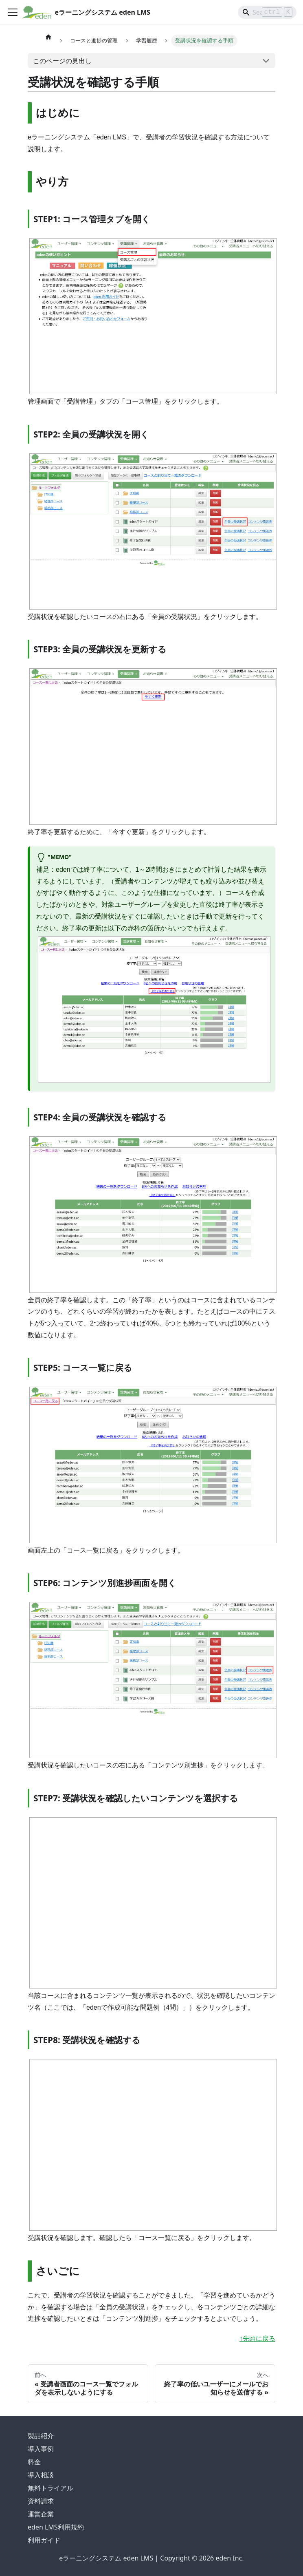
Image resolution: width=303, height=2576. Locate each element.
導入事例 (41, 2448)
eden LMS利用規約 (56, 2527)
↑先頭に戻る (257, 2338)
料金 (34, 2461)
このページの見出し (62, 60)
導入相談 (41, 2474)
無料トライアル (50, 2487)
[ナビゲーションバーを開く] (13, 12)
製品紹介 (41, 2435)
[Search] (267, 12)
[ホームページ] (48, 36)
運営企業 (41, 2514)
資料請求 (41, 2500)
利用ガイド (44, 2540)
